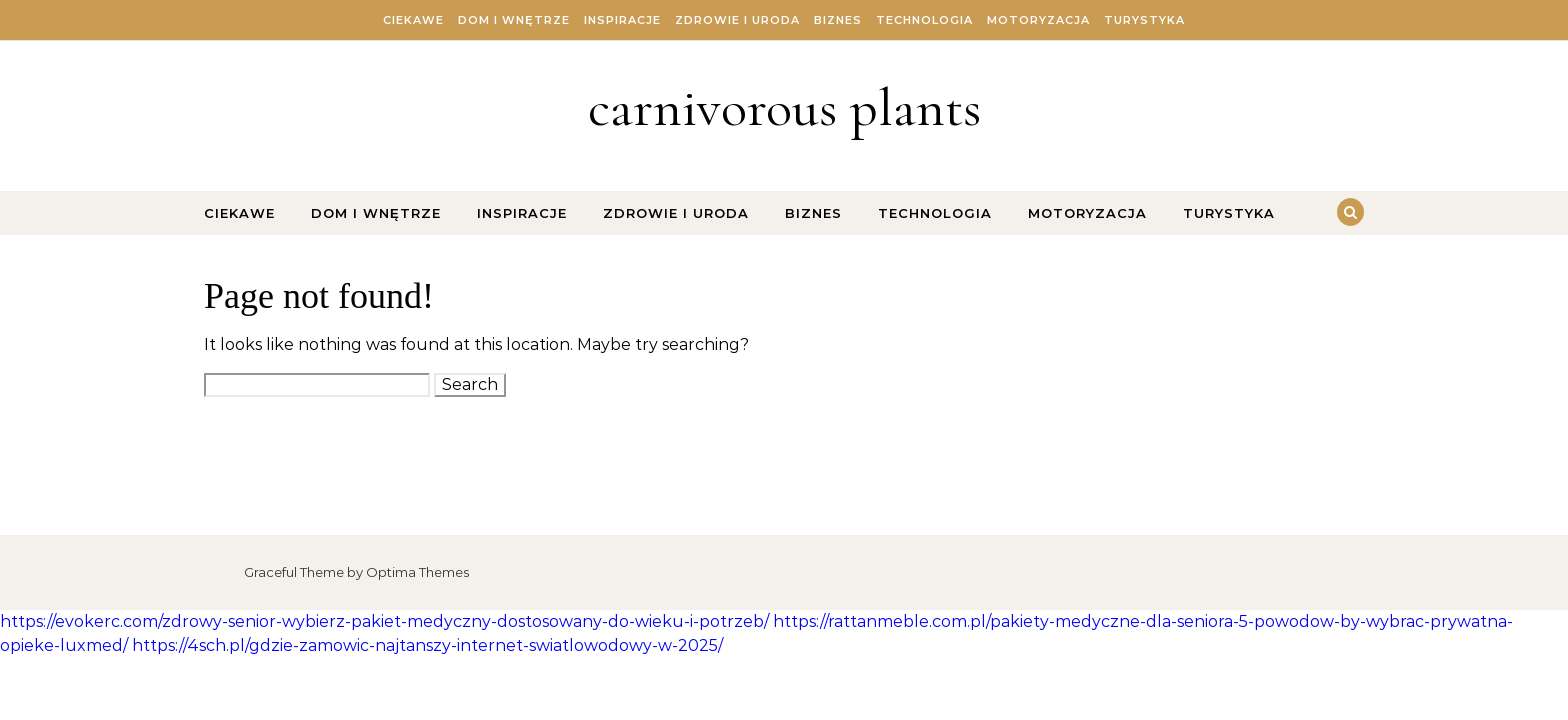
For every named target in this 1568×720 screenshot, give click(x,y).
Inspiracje (622, 20)
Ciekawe (413, 20)
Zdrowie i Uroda (737, 20)
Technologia (924, 20)
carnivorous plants (784, 107)
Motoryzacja (1038, 20)
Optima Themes (417, 572)
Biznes (838, 20)
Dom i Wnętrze (513, 20)
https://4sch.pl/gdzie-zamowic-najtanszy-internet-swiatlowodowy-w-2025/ (427, 645)
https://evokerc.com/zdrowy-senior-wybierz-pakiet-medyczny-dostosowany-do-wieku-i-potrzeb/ (384, 621)
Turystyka (1144, 20)
